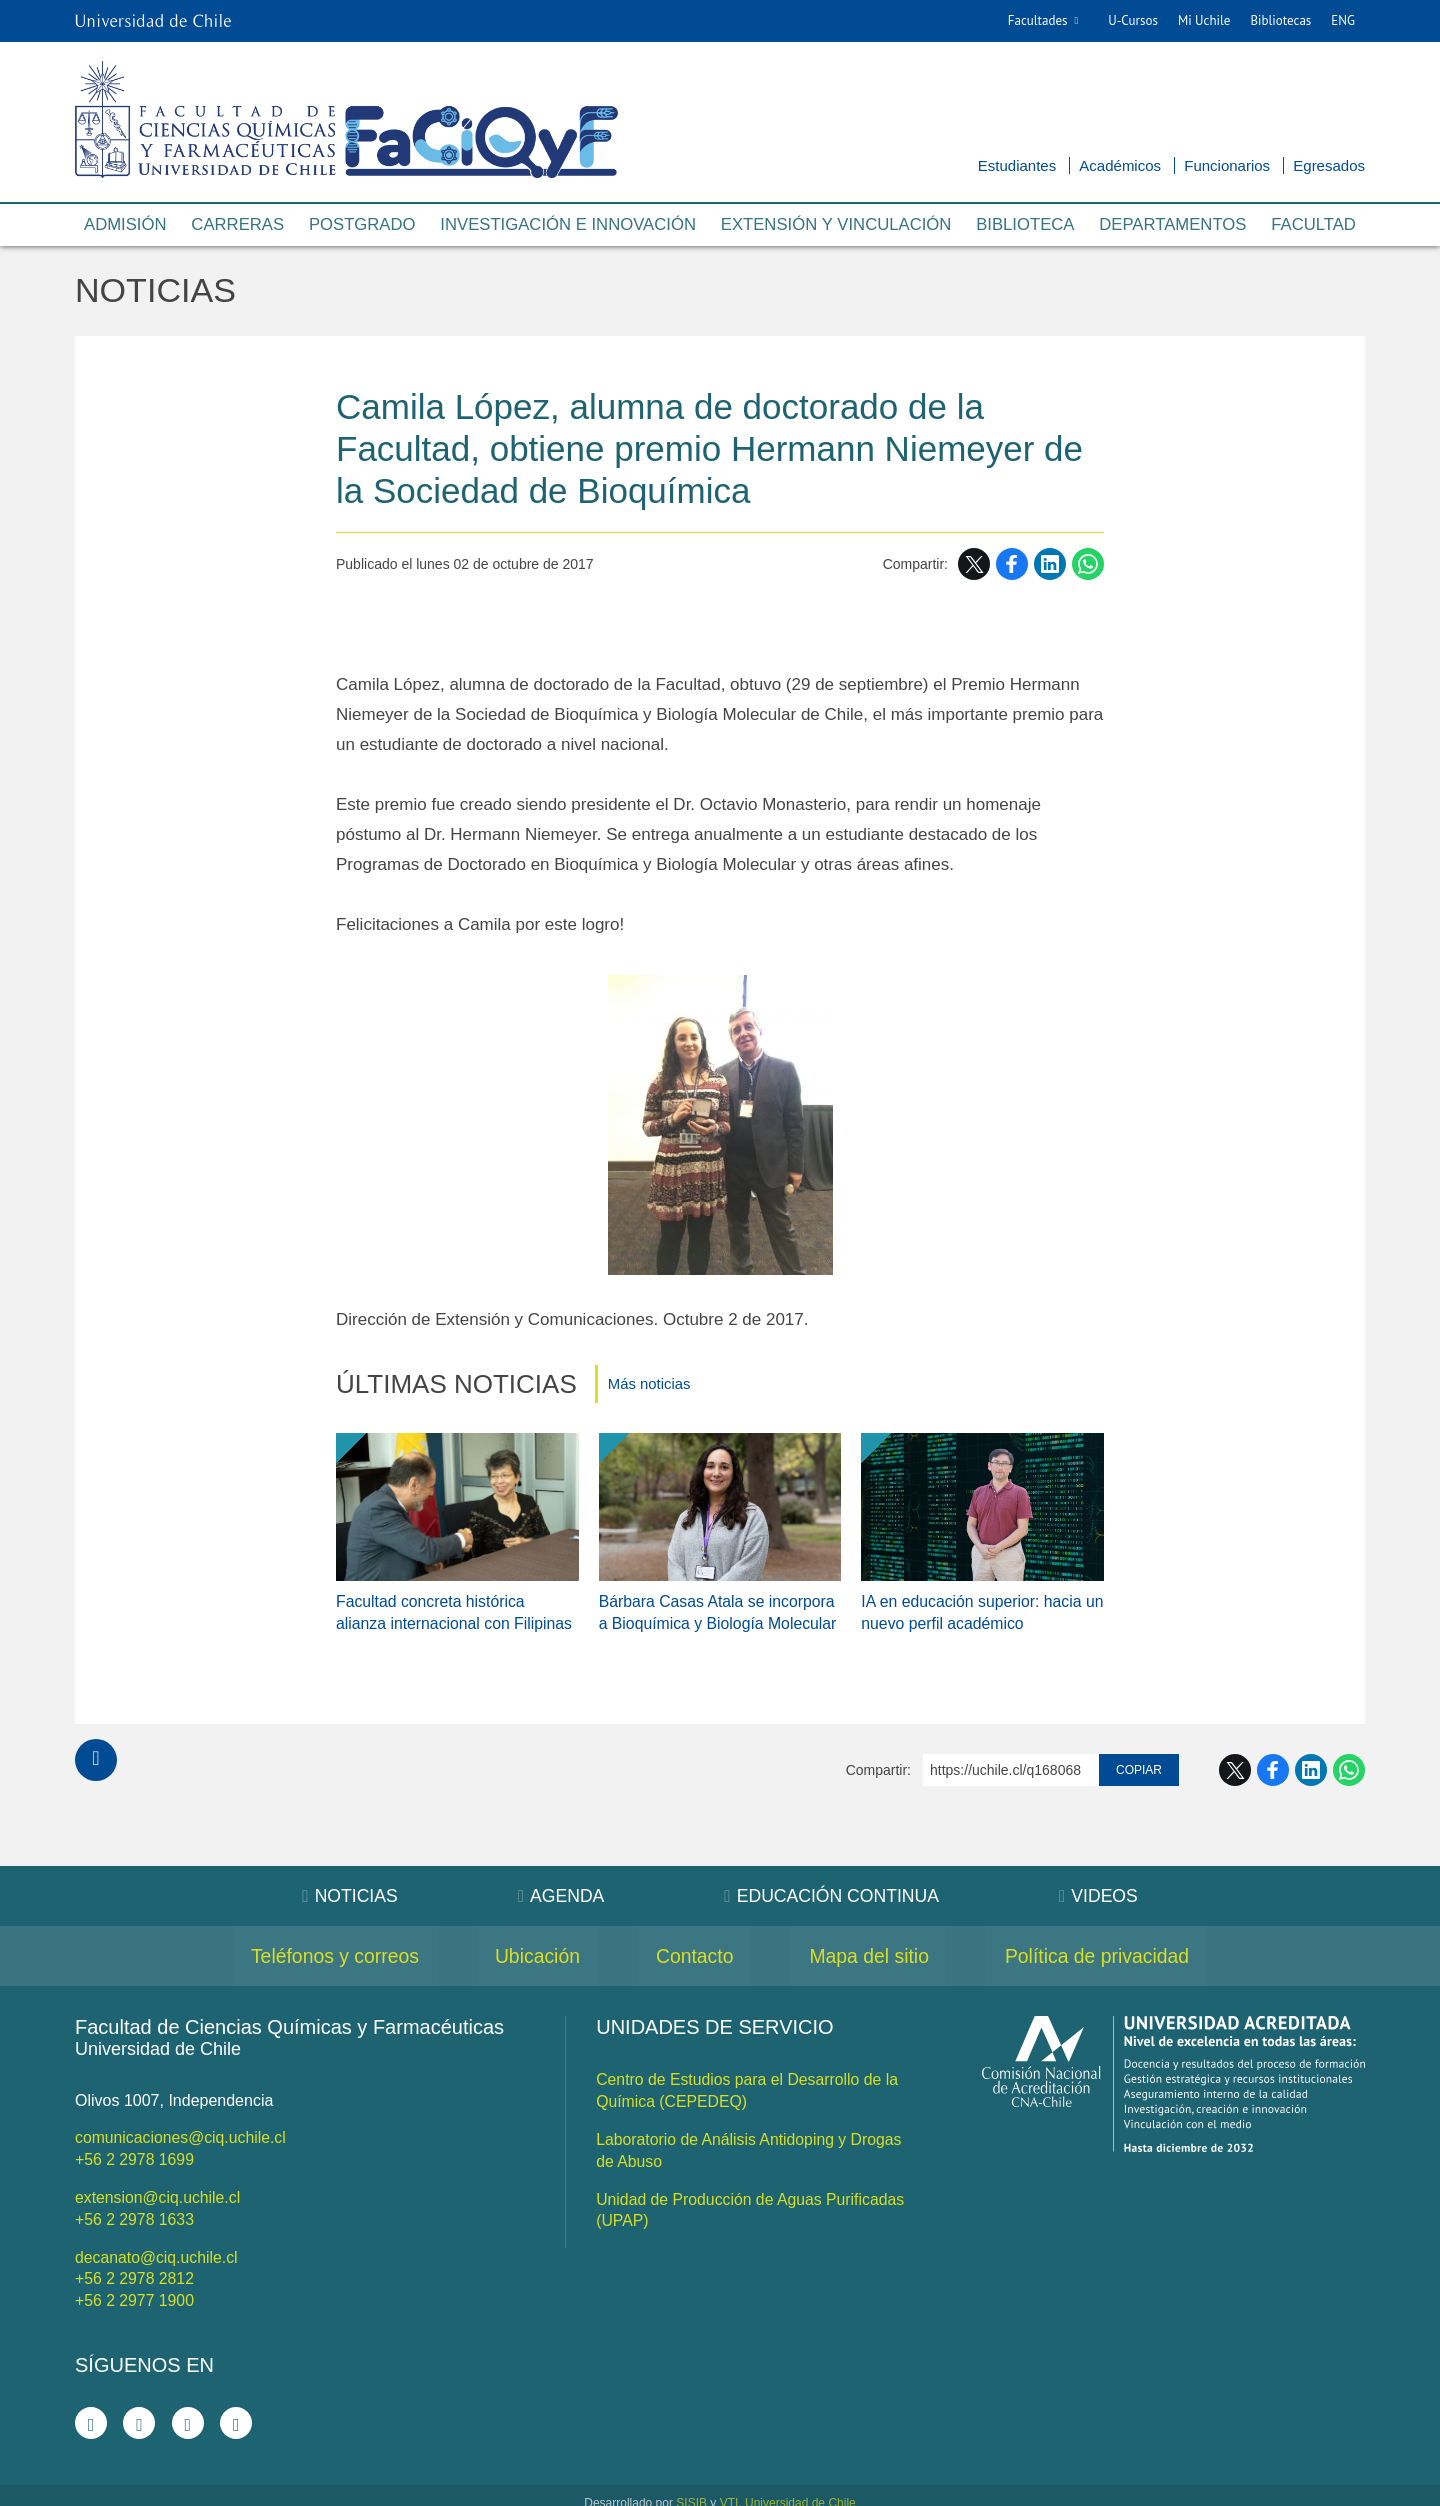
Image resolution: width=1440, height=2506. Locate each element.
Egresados (1329, 165)
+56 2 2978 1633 (135, 2207)
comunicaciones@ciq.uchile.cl (182, 2128)
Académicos (1120, 165)
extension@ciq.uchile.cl (158, 2186)
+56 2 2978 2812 (135, 2265)
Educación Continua (833, 1887)
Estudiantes (1017, 165)
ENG (1343, 20)
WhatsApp (1088, 566)
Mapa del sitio (875, 1947)
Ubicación (530, 1947)
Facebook (1012, 566)
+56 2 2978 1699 (135, 2149)
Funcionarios (1227, 165)
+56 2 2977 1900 (135, 2286)
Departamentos (1173, 225)
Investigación (567, 225)
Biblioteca (1026, 225)
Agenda (558, 1887)
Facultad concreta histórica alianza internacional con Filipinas (455, 1602)
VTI (729, 2488)
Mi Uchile (1204, 20)
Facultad (1313, 225)
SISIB (691, 2488)
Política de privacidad (1112, 1947)
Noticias (157, 291)
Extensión (836, 225)
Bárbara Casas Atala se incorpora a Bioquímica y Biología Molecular (719, 1602)
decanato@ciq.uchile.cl (157, 2244)
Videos (1103, 1887)
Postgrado (360, 225)
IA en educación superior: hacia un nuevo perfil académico (972, 1602)
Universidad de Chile (800, 2488)
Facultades (1038, 20)
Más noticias (649, 1385)
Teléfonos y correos (319, 1947)
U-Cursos (1133, 20)
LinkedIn (1050, 566)
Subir (96, 1751)
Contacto (694, 1947)
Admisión (126, 225)
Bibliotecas (1280, 20)
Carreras (237, 225)
